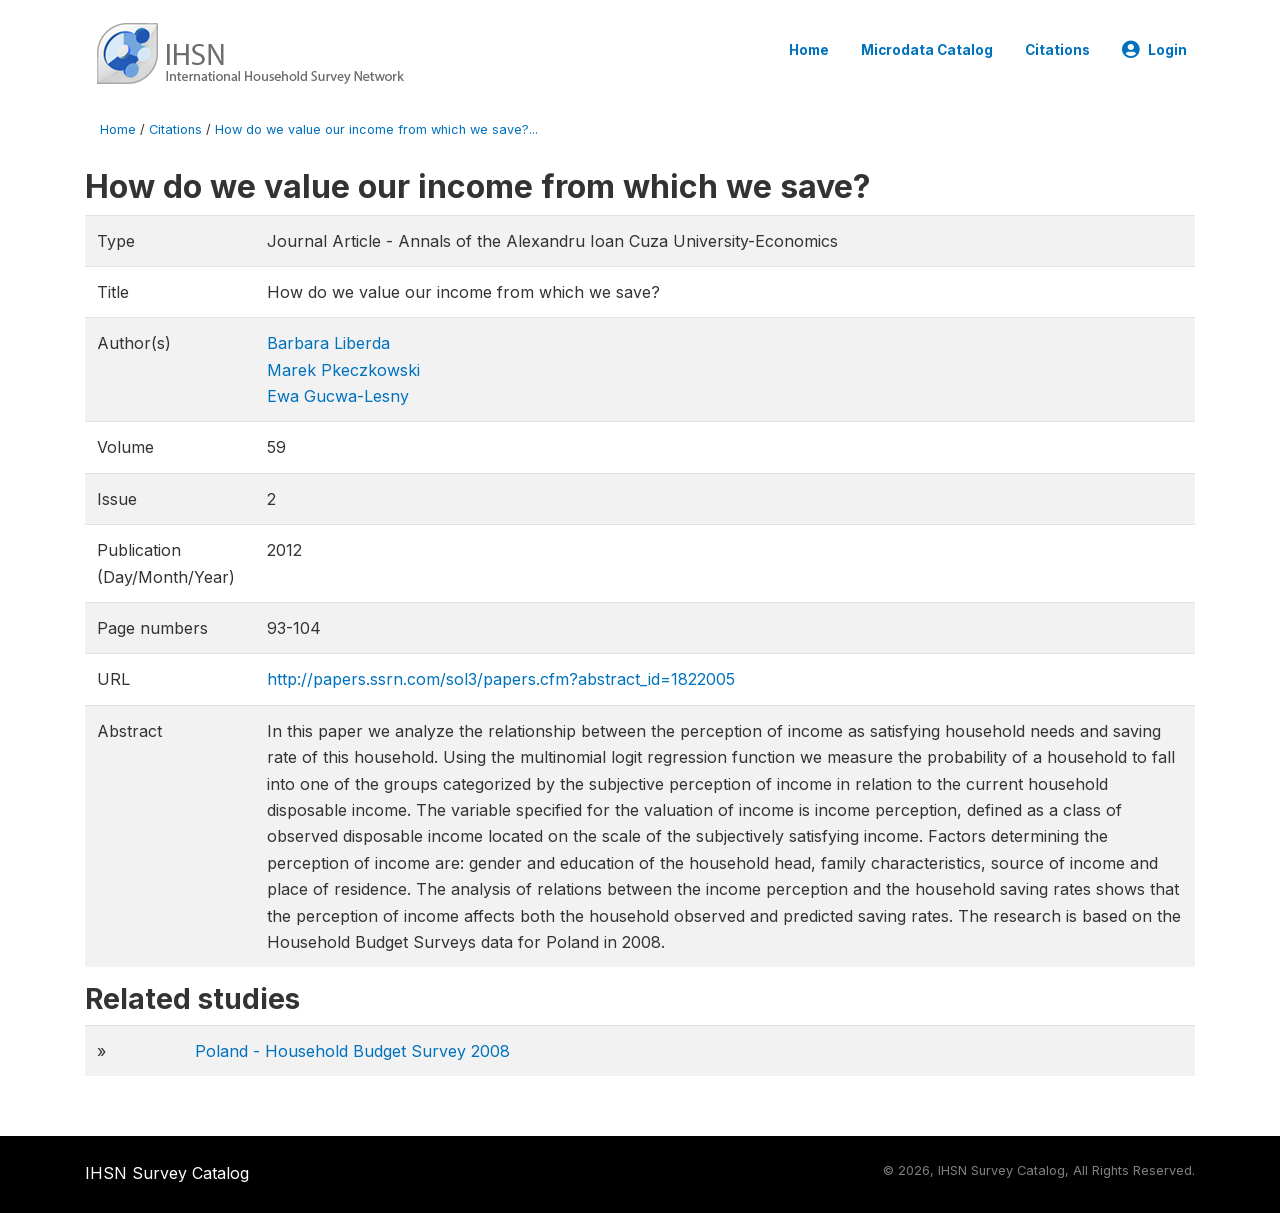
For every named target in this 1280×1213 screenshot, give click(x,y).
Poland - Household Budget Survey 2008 (352, 1051)
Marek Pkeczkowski (343, 370)
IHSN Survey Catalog (167, 1173)
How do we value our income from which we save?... (376, 129)
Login (1154, 50)
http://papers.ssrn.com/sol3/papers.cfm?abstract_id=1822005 (501, 679)
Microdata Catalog (927, 50)
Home (809, 50)
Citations (1057, 50)
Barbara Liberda (328, 343)
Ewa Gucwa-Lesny (338, 396)
